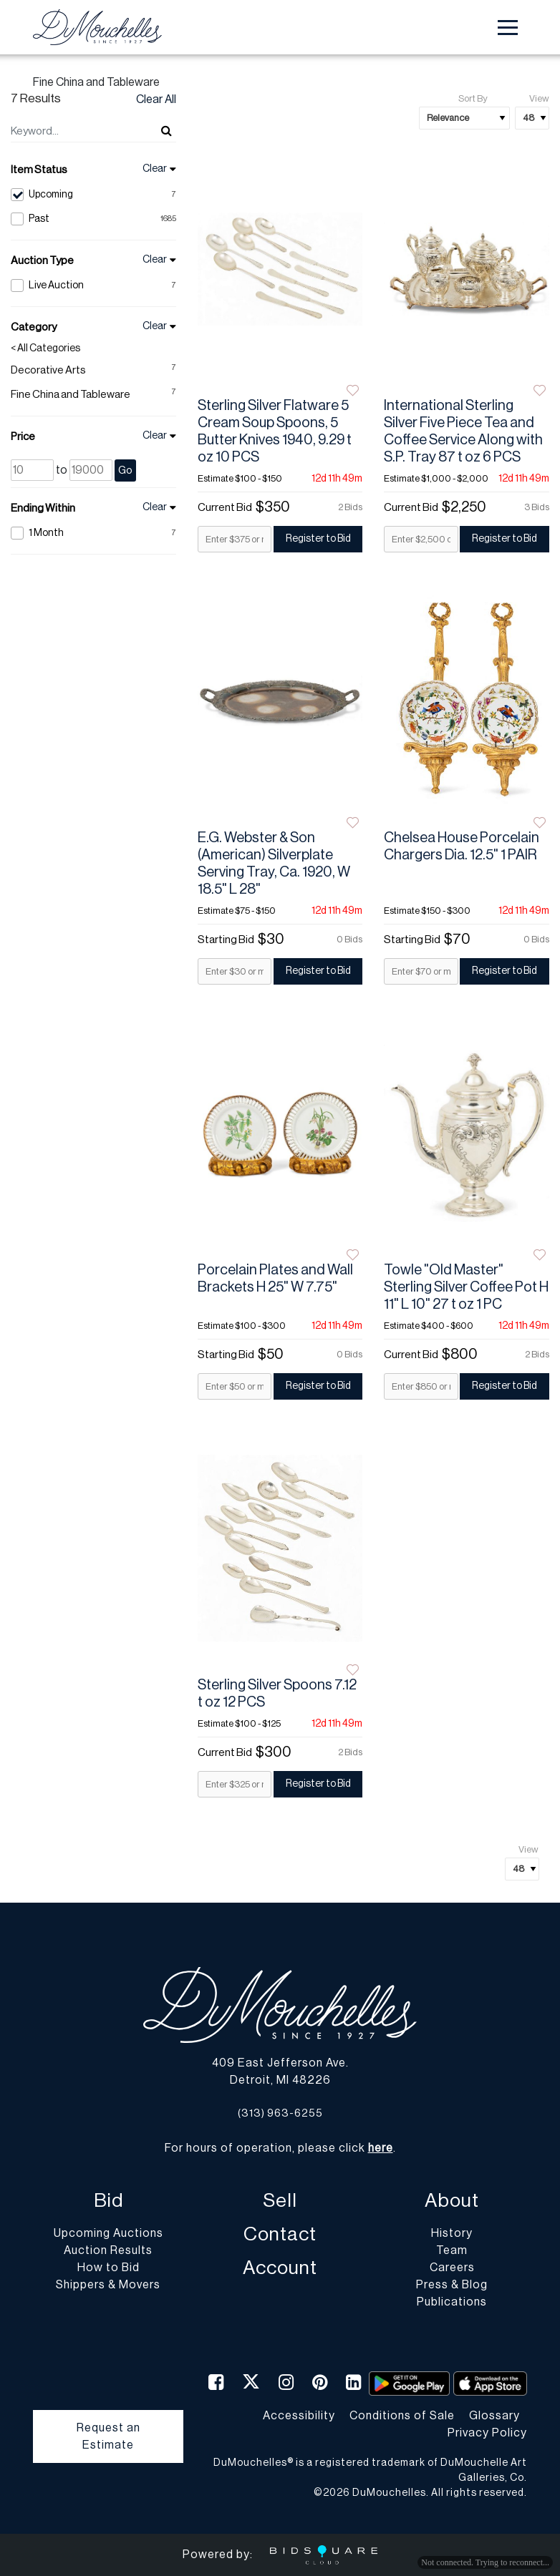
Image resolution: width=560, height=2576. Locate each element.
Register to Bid (318, 539)
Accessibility (299, 2415)
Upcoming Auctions (108, 2233)
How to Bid (108, 2267)
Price (23, 436)
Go (125, 470)
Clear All (156, 99)
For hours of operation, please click (279, 2148)
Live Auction (93, 285)
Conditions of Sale (402, 2415)
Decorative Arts (48, 370)
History (452, 2233)
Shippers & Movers (108, 2284)
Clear (155, 169)
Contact (280, 2234)
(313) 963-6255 (280, 2113)
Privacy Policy (487, 2433)
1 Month (93, 533)
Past (93, 219)
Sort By (472, 98)
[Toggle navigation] (507, 27)
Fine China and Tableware (70, 394)
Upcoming (93, 194)
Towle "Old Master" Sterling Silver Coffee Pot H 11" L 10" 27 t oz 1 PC (466, 1287)
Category (34, 327)
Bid (108, 2200)
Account (280, 2268)
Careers (452, 2267)
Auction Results (108, 2250)
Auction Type (42, 260)
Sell (280, 2200)
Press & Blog (452, 2284)
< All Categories (45, 348)
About (452, 2200)
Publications (452, 2302)
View (539, 98)
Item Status (39, 170)
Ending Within (43, 508)
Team (452, 2250)
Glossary (494, 2415)
